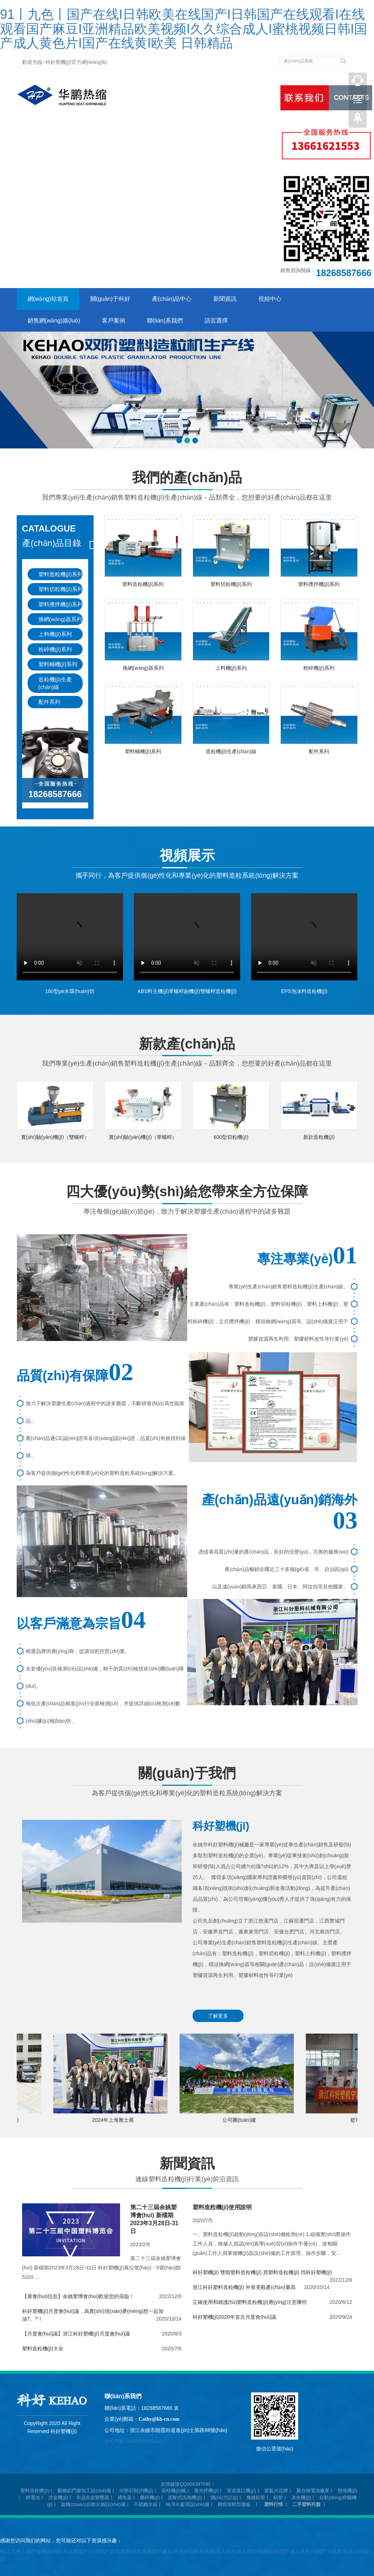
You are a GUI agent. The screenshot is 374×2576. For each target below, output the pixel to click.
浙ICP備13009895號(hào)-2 (135, 2441)
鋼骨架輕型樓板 (234, 2504)
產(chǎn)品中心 (172, 299)
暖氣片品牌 (276, 2490)
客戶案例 (113, 320)
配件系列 (49, 702)
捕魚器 (125, 2497)
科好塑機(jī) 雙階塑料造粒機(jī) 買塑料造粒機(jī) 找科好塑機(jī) (262, 2272)
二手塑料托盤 (306, 2504)
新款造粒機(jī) (318, 1137)
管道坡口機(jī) (241, 2490)
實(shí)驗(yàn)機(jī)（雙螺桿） (55, 1137)
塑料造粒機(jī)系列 (60, 574)
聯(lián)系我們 (165, 320)
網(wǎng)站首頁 (48, 299)
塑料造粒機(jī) (34, 2490)
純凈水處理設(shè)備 (188, 2504)
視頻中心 (269, 299)
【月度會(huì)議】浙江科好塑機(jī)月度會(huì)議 (76, 2334)
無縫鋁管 (255, 2497)
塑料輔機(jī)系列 (58, 664)
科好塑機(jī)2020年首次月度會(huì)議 (234, 2317)
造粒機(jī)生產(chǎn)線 (55, 683)
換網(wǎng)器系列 (60, 619)
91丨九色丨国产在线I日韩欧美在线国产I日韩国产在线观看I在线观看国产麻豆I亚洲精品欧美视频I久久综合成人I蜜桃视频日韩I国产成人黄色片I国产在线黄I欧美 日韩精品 (183, 28)
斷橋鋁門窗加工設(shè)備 (84, 2490)
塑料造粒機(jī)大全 (42, 2348)
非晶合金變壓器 (92, 2497)
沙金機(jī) (58, 2497)
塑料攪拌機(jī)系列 (60, 604)
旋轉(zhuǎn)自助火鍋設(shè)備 (93, 2504)
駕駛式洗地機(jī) (185, 2497)
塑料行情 (273, 2504)
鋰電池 (33, 2497)
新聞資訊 (225, 299)
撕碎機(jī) (150, 2497)
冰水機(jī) (301, 2497)
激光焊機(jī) (206, 2490)
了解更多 (218, 2016)
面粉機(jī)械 (173, 2490)
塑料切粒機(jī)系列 (60, 589)
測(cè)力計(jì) (224, 2497)
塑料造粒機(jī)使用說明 (222, 2207)
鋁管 (278, 2497)
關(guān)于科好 (110, 299)
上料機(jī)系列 (55, 634)
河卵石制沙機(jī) (136, 2490)
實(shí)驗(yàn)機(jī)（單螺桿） (143, 1137)
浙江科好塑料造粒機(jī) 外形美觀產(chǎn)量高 (244, 2287)
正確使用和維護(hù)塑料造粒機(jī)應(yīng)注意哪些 (250, 2302)
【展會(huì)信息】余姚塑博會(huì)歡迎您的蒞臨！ (78, 2296)
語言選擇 (216, 320)
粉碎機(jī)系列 (55, 649)
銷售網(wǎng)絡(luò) (54, 320)
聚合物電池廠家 (312, 2490)
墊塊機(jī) (347, 2490)
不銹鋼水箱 (145, 2504)
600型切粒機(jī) (231, 1137)
